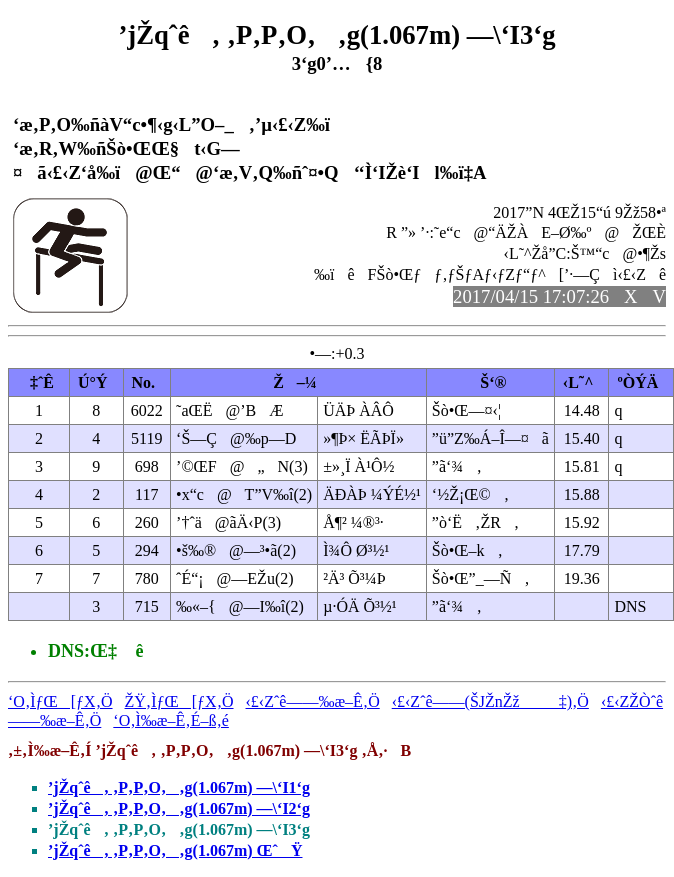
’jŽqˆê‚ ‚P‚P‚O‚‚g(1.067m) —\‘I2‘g (179, 808)
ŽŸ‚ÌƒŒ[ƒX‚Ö (179, 701)
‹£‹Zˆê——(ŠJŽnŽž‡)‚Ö (490, 701)
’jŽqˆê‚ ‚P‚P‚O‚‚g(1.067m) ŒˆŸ (175, 850)
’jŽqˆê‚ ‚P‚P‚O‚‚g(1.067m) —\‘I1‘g (179, 787)
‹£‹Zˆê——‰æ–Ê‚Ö (313, 701)
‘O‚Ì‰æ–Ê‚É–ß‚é (171, 720)
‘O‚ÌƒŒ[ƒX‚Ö (60, 701)
